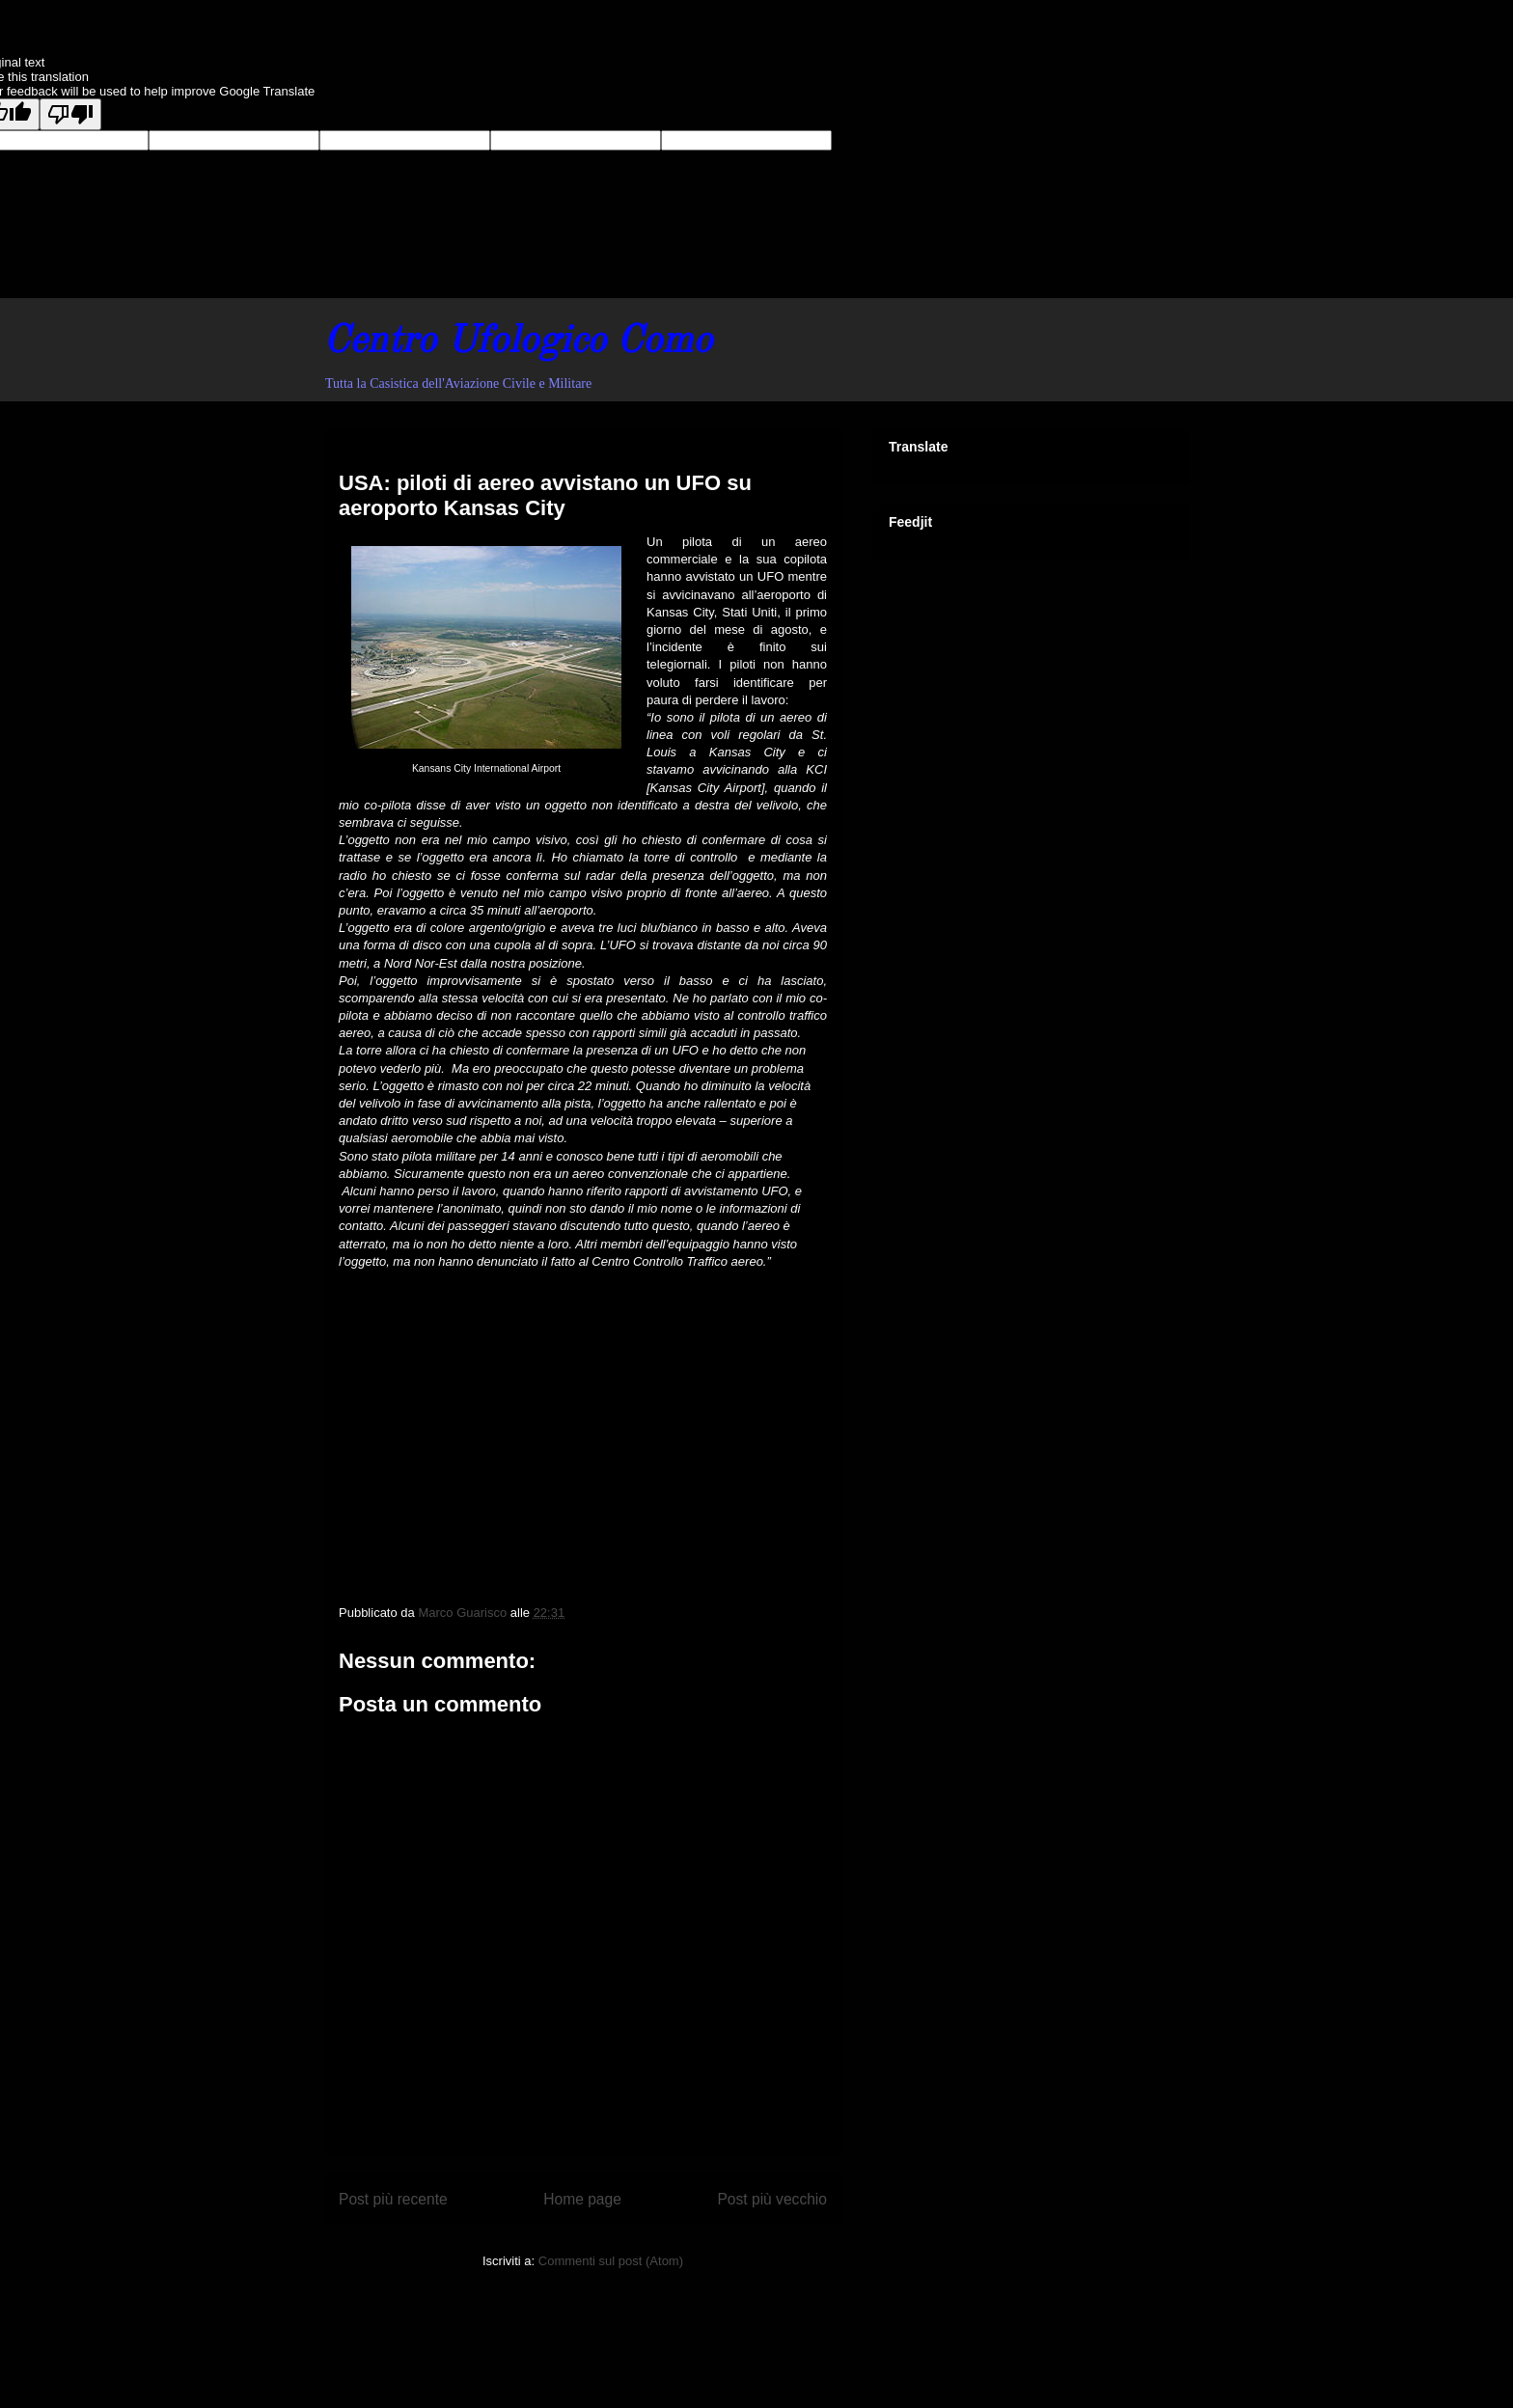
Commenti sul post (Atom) (610, 2261)
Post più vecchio (772, 2199)
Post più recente (393, 2199)
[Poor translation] (70, 114)
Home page (582, 2199)
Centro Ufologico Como (517, 342)
